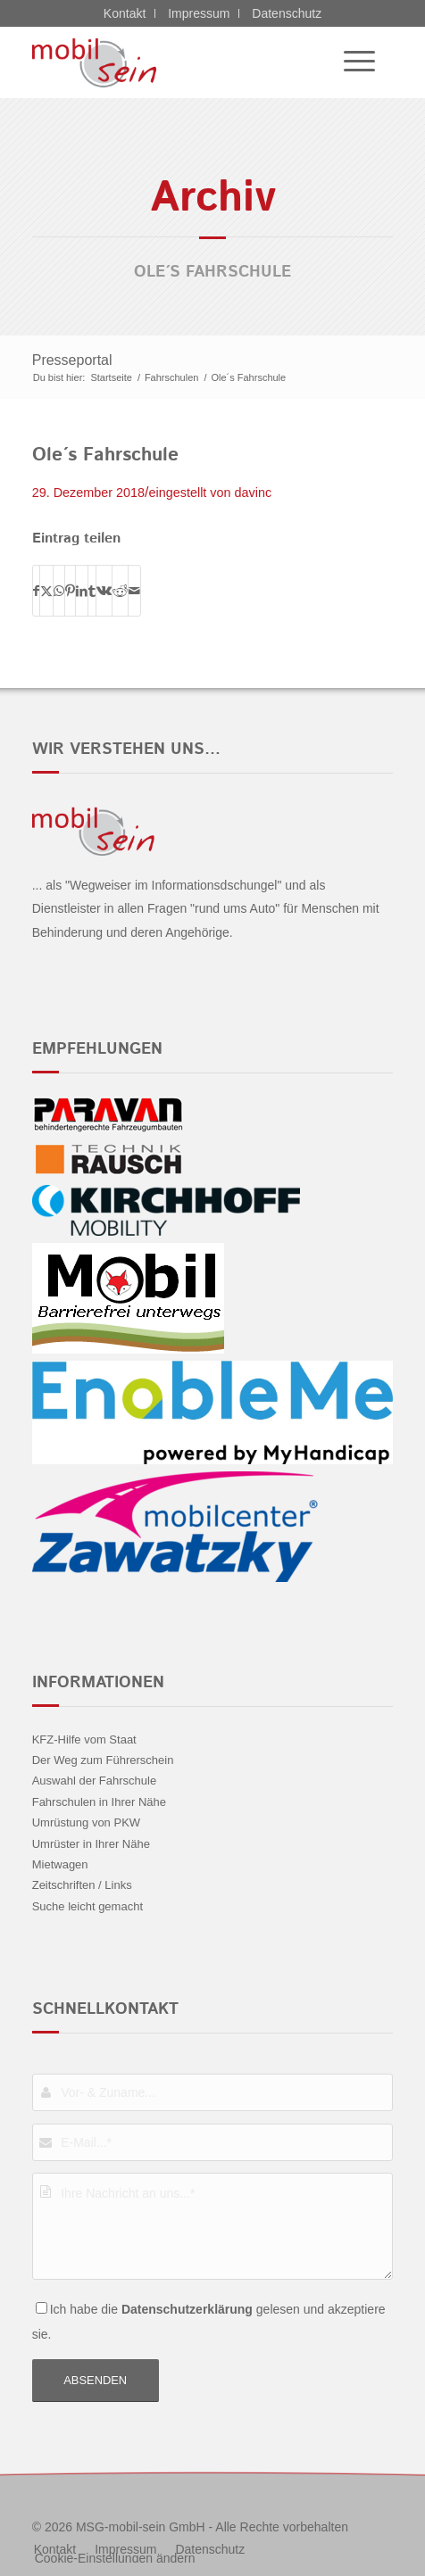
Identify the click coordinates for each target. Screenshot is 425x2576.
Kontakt (125, 13)
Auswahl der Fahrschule (94, 1780)
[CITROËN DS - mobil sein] (176, 62)
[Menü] (350, 62)
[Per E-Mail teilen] (134, 591)
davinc (253, 492)
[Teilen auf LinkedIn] (82, 591)
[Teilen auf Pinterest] (70, 591)
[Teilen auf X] (46, 591)
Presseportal (72, 360)
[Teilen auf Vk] (104, 591)
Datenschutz (286, 13)
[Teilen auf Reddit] (120, 591)
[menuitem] (350, 62)
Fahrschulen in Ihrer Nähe (99, 1802)
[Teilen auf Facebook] (36, 591)
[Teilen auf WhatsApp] (59, 591)
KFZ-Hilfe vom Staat (84, 1739)
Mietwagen (60, 1864)
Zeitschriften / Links (82, 1885)
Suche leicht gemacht (87, 1906)
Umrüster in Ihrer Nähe (91, 1844)
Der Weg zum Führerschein (103, 1760)
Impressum (198, 13)
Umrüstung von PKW (86, 1822)
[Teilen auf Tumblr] (92, 591)
